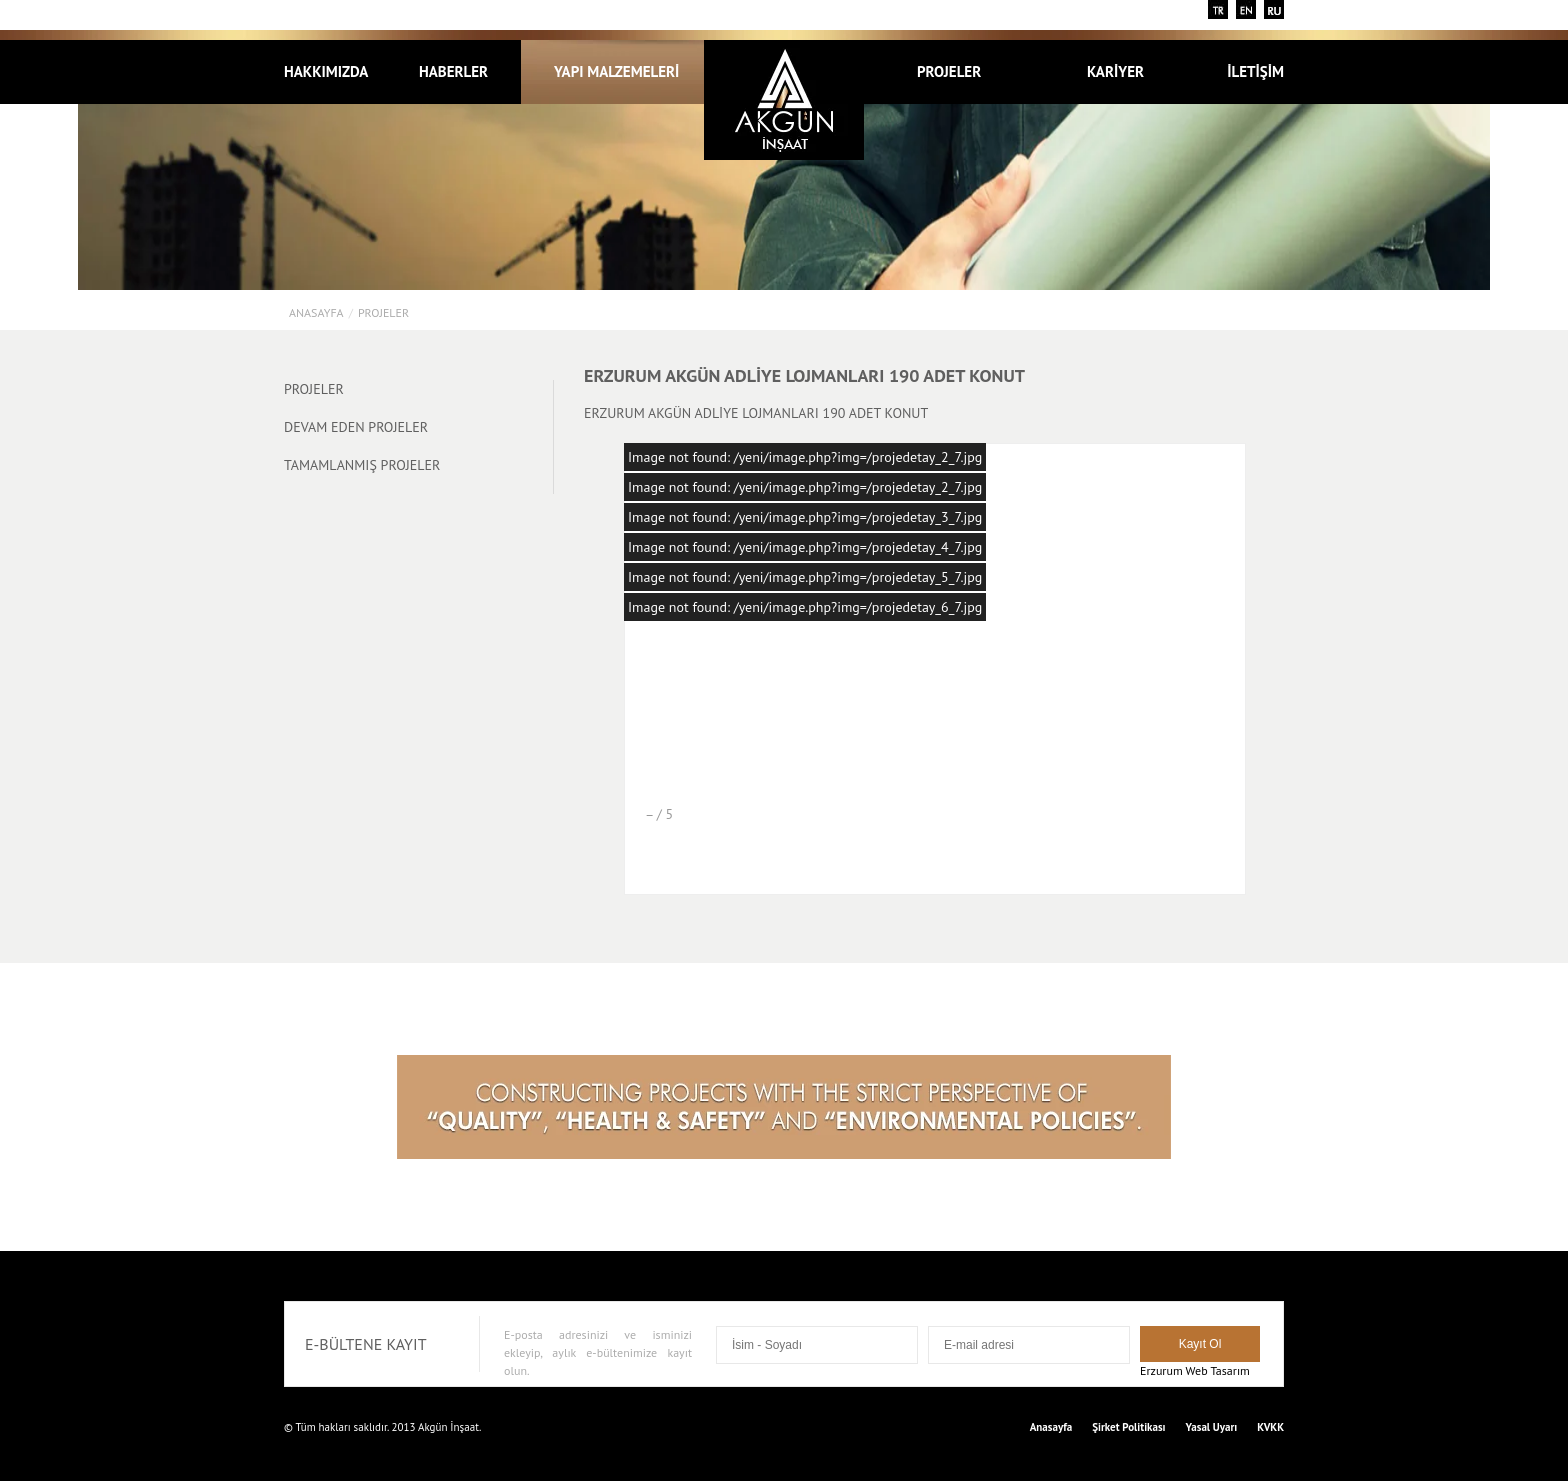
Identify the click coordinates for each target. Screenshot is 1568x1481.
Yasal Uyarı (1212, 1427)
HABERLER (453, 71)
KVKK (1270, 1427)
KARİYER (1115, 71)
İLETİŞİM (1255, 71)
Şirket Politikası (1128, 1427)
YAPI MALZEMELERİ (616, 71)
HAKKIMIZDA (326, 71)
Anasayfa (316, 312)
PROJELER (960, 71)
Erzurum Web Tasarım (1195, 1370)
